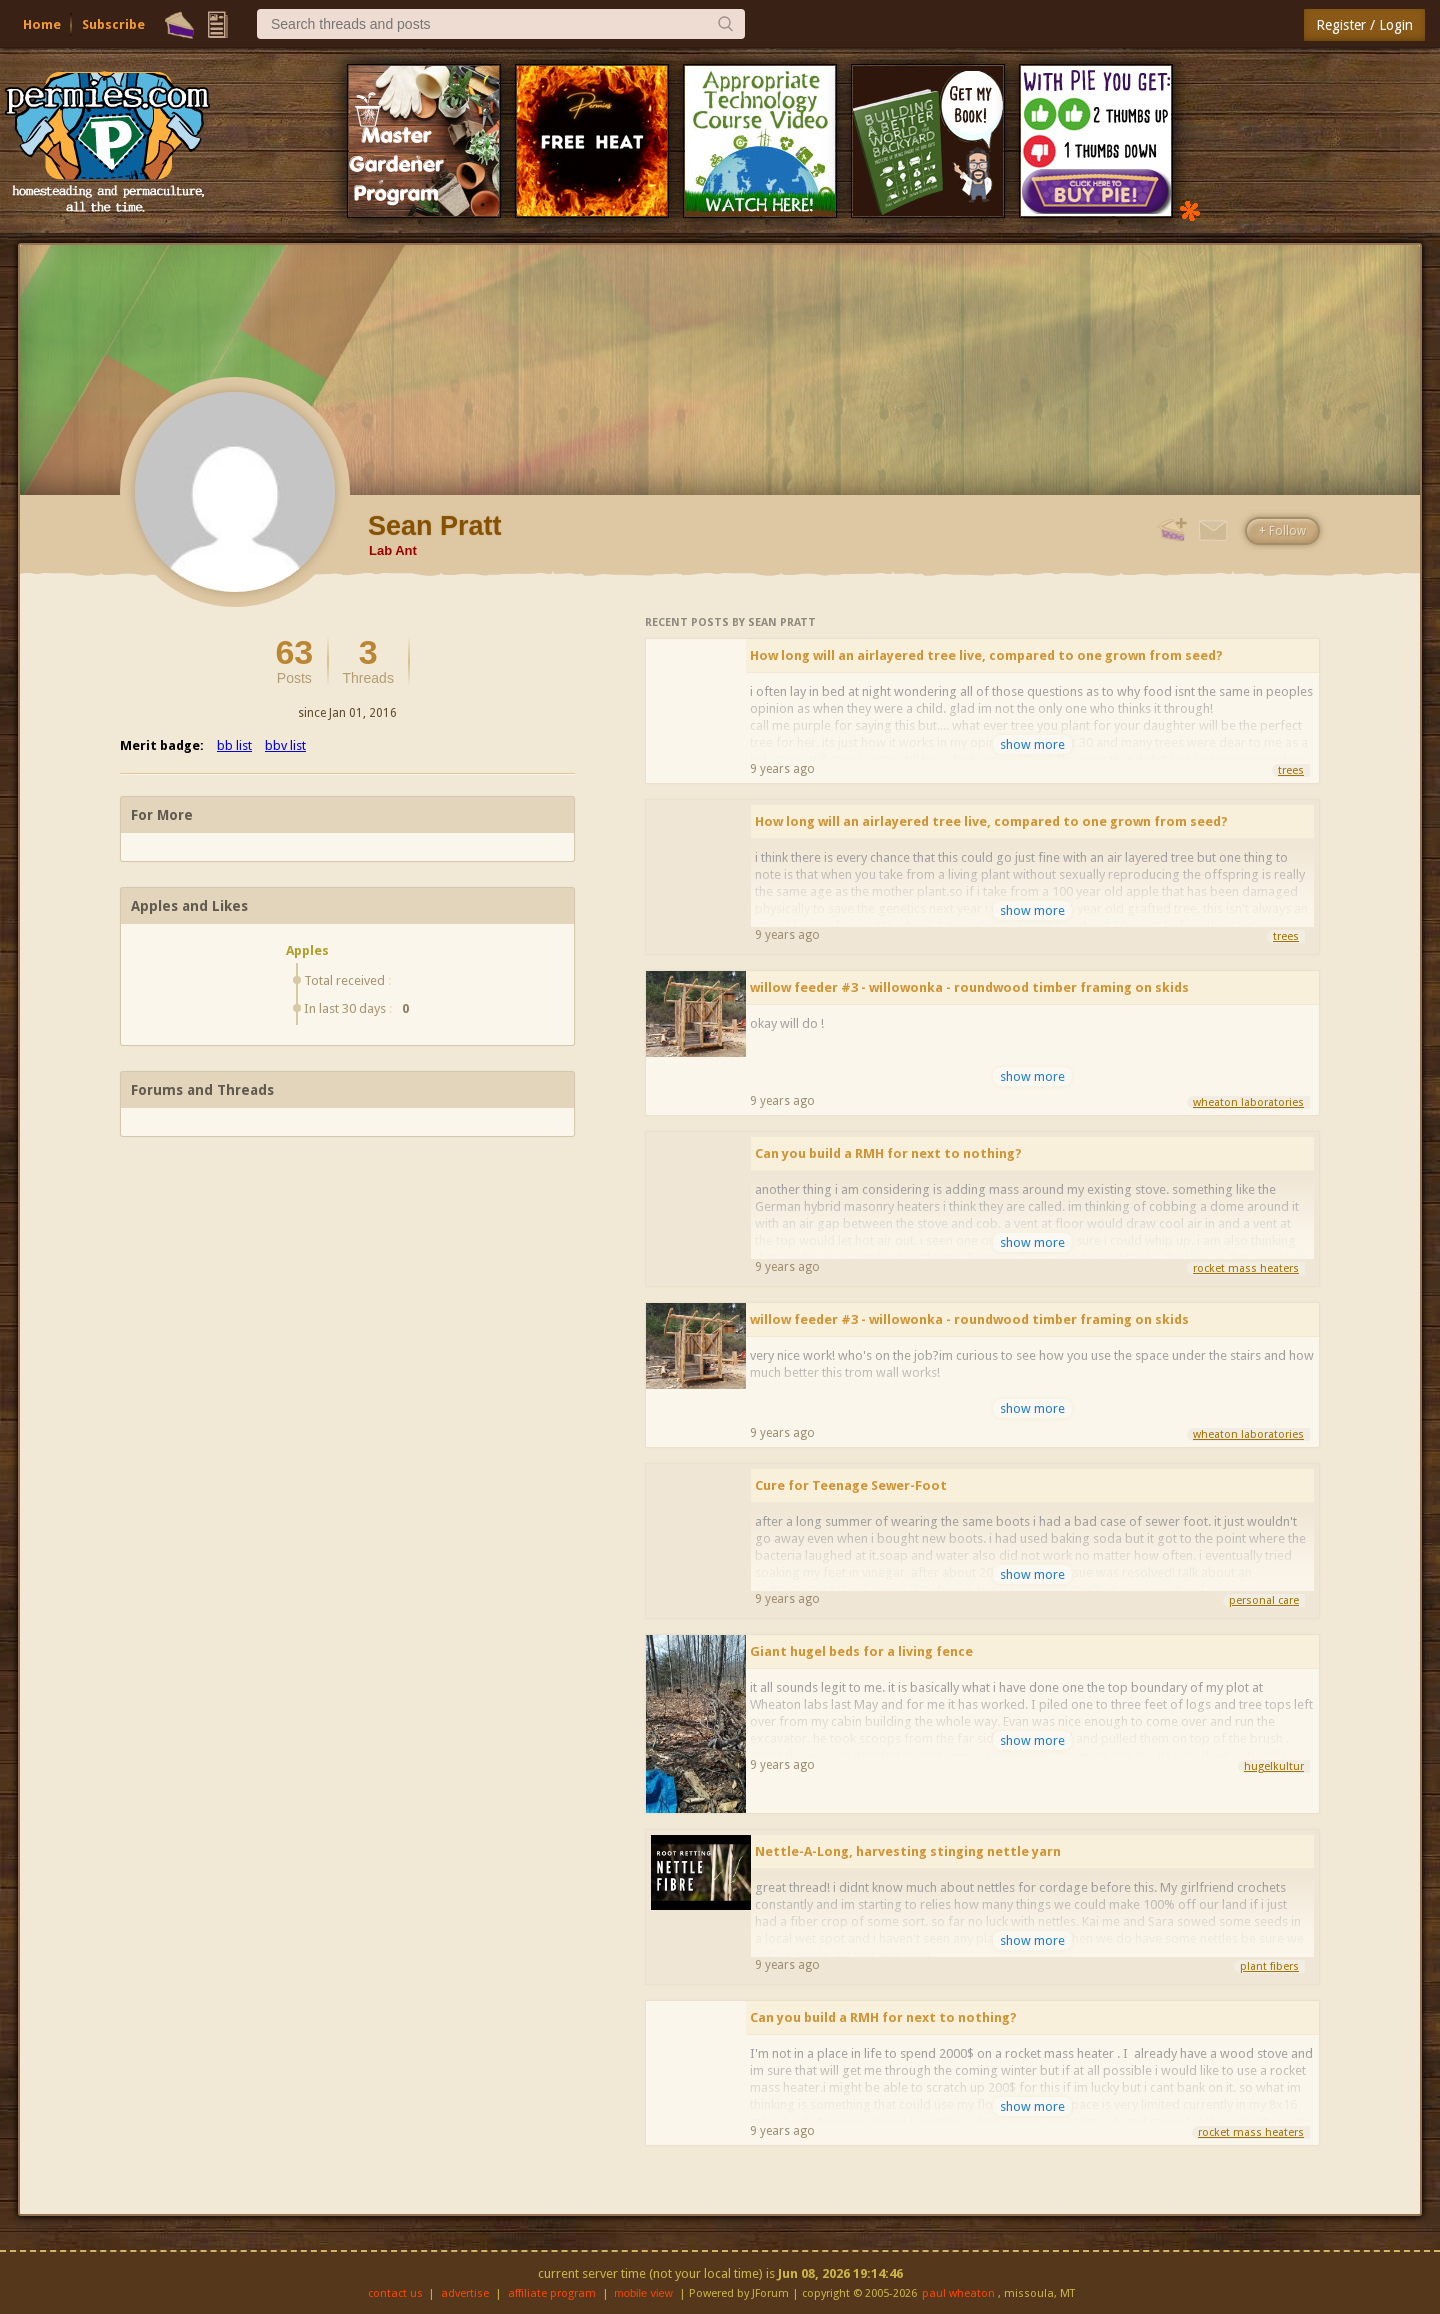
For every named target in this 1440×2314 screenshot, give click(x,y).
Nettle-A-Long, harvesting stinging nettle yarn (908, 1851)
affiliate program (552, 2293)
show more (1032, 744)
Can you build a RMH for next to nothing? (888, 1153)
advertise (465, 2293)
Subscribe (113, 24)
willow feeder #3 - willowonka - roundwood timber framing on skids (969, 987)
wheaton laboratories (1248, 1102)
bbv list (285, 745)
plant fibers (1269, 1966)
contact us (395, 2293)
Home (42, 24)
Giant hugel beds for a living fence (861, 1651)
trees (1291, 770)
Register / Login (1364, 25)
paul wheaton (958, 2293)
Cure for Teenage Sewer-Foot (851, 1485)
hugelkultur (1274, 1766)
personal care (1264, 1600)
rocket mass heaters (1246, 1268)
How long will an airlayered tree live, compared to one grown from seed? (986, 655)
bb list (234, 745)
